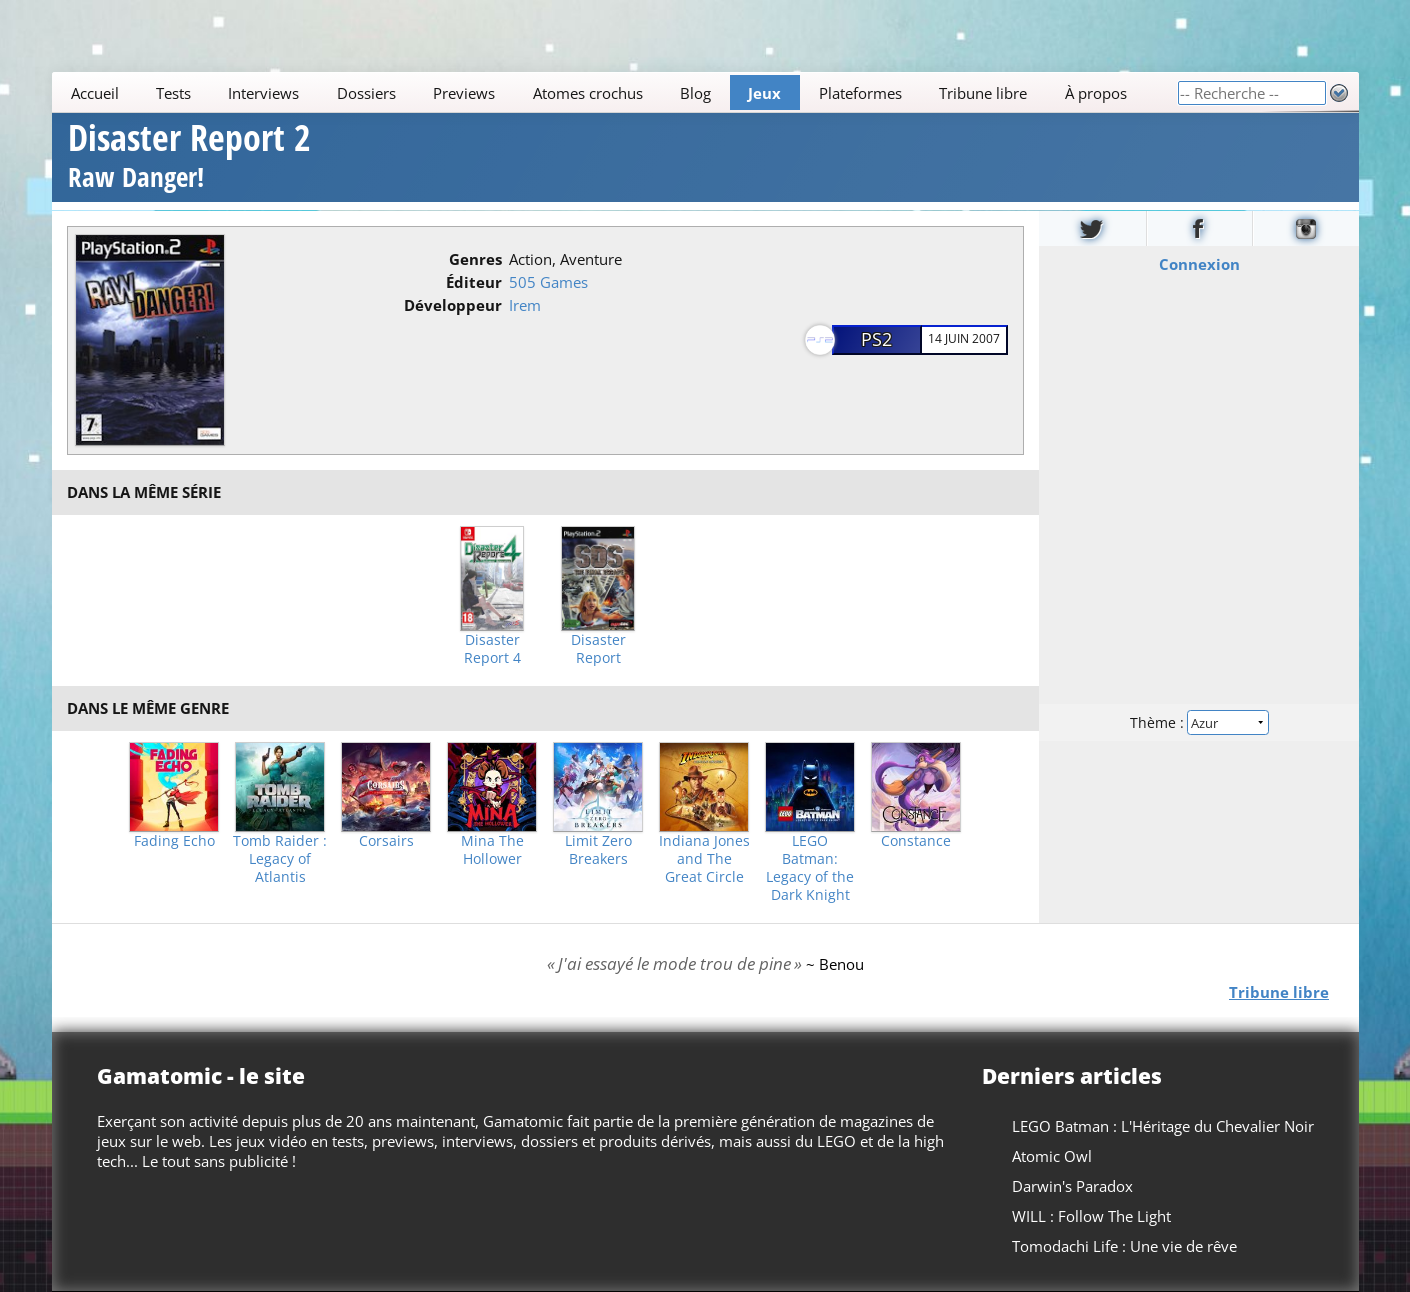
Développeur (453, 305)
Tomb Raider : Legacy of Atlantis (280, 859)
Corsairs (386, 841)
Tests (173, 93)
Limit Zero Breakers (598, 850)
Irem (525, 305)
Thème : (1198, 721)
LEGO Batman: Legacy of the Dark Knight (810, 868)
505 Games (548, 282)
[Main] (614, 92)
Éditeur (474, 282)
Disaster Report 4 (492, 649)
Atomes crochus (587, 93)
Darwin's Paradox (1072, 1186)
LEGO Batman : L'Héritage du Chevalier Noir (1163, 1126)
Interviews (263, 93)
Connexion (1198, 263)
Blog (695, 93)
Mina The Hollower (492, 850)
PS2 (876, 339)
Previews (464, 93)
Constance (916, 841)
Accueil (94, 93)
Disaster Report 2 (189, 158)
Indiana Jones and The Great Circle (704, 859)
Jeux (764, 93)
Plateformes (859, 93)
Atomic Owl (1052, 1156)
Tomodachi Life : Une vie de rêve (1124, 1246)
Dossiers (365, 93)
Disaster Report (598, 649)
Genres (475, 259)
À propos (1095, 93)
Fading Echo (174, 841)
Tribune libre (983, 93)
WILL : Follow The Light (1091, 1216)
